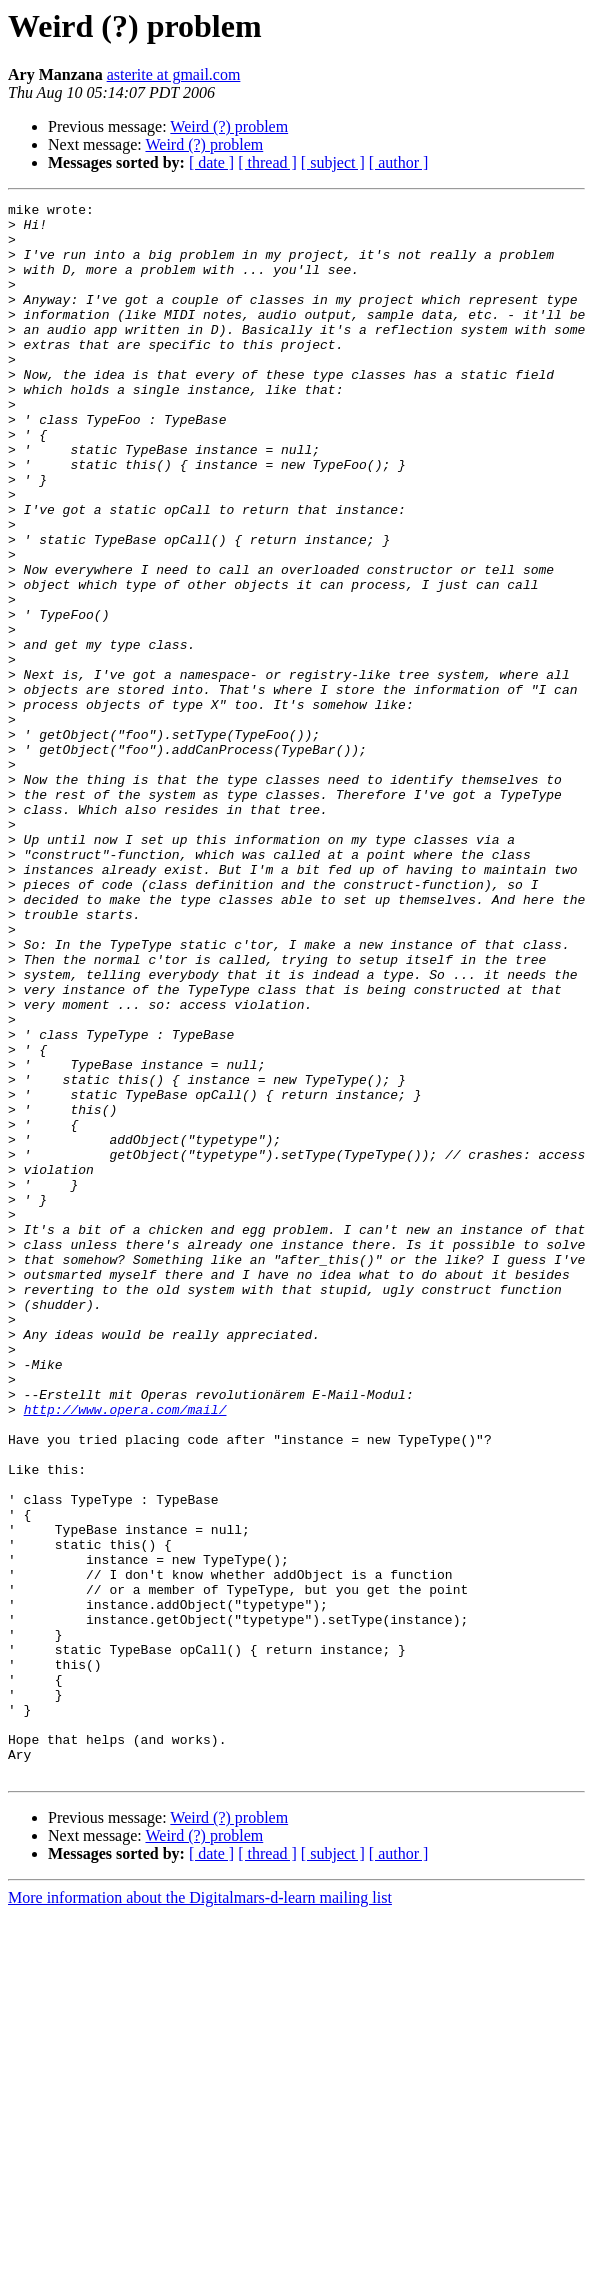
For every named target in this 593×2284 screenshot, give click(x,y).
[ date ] (211, 162)
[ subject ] (333, 162)
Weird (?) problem (229, 126)
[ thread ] (267, 162)
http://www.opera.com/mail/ (125, 1652)
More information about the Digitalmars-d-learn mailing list (200, 2212)
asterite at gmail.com (174, 74)
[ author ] (399, 162)
